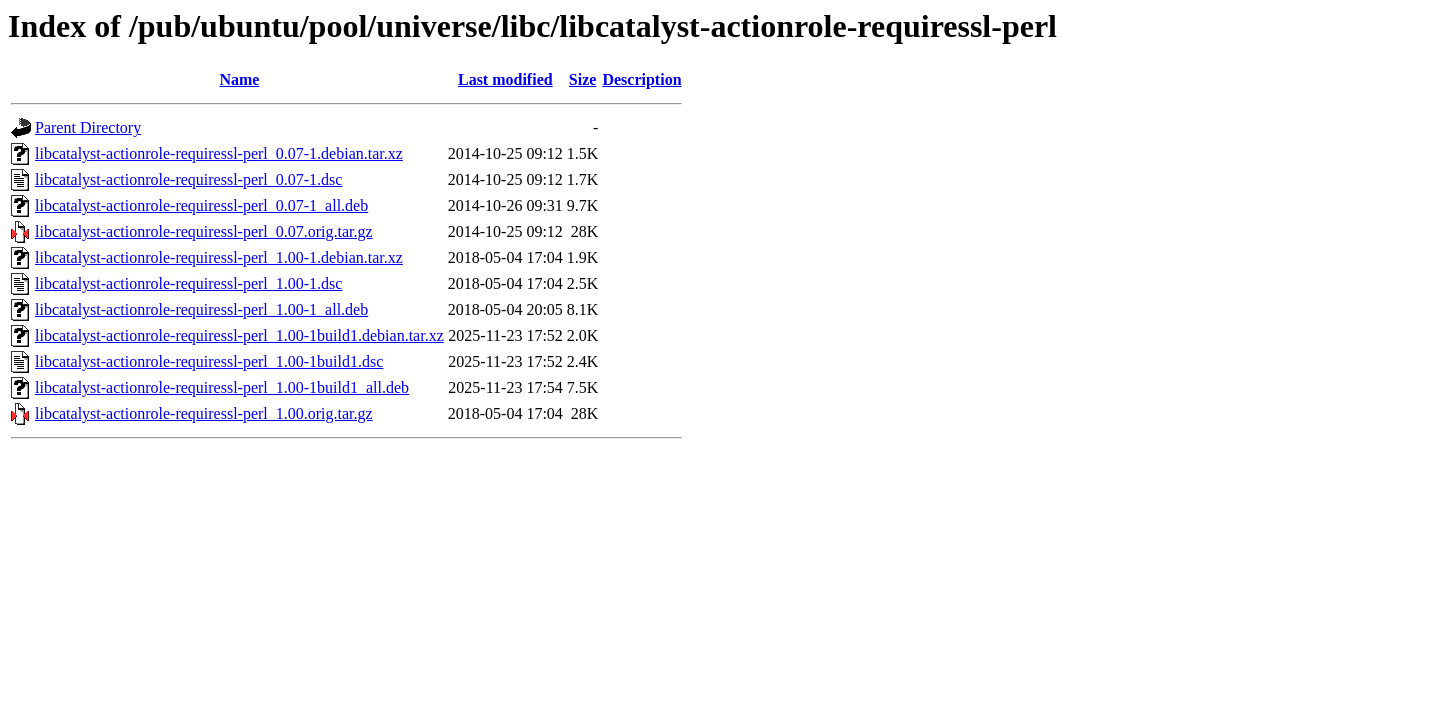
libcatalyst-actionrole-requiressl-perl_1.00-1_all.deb (201, 309)
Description (641, 79)
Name (239, 79)
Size (583, 79)
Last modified (505, 79)
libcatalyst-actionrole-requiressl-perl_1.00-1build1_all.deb (222, 387)
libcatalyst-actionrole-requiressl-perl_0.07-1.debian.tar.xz (219, 153)
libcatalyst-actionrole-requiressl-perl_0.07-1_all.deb (201, 205)
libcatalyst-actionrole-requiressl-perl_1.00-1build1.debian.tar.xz (239, 335)
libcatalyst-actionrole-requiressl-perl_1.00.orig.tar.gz (204, 413)
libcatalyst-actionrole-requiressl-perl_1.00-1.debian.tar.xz (219, 257)
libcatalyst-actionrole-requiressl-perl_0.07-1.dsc (188, 179)
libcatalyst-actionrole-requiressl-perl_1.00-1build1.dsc (209, 361)
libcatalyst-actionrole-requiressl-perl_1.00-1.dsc (188, 283)
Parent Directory (88, 127)
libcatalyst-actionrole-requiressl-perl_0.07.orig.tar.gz (204, 231)
